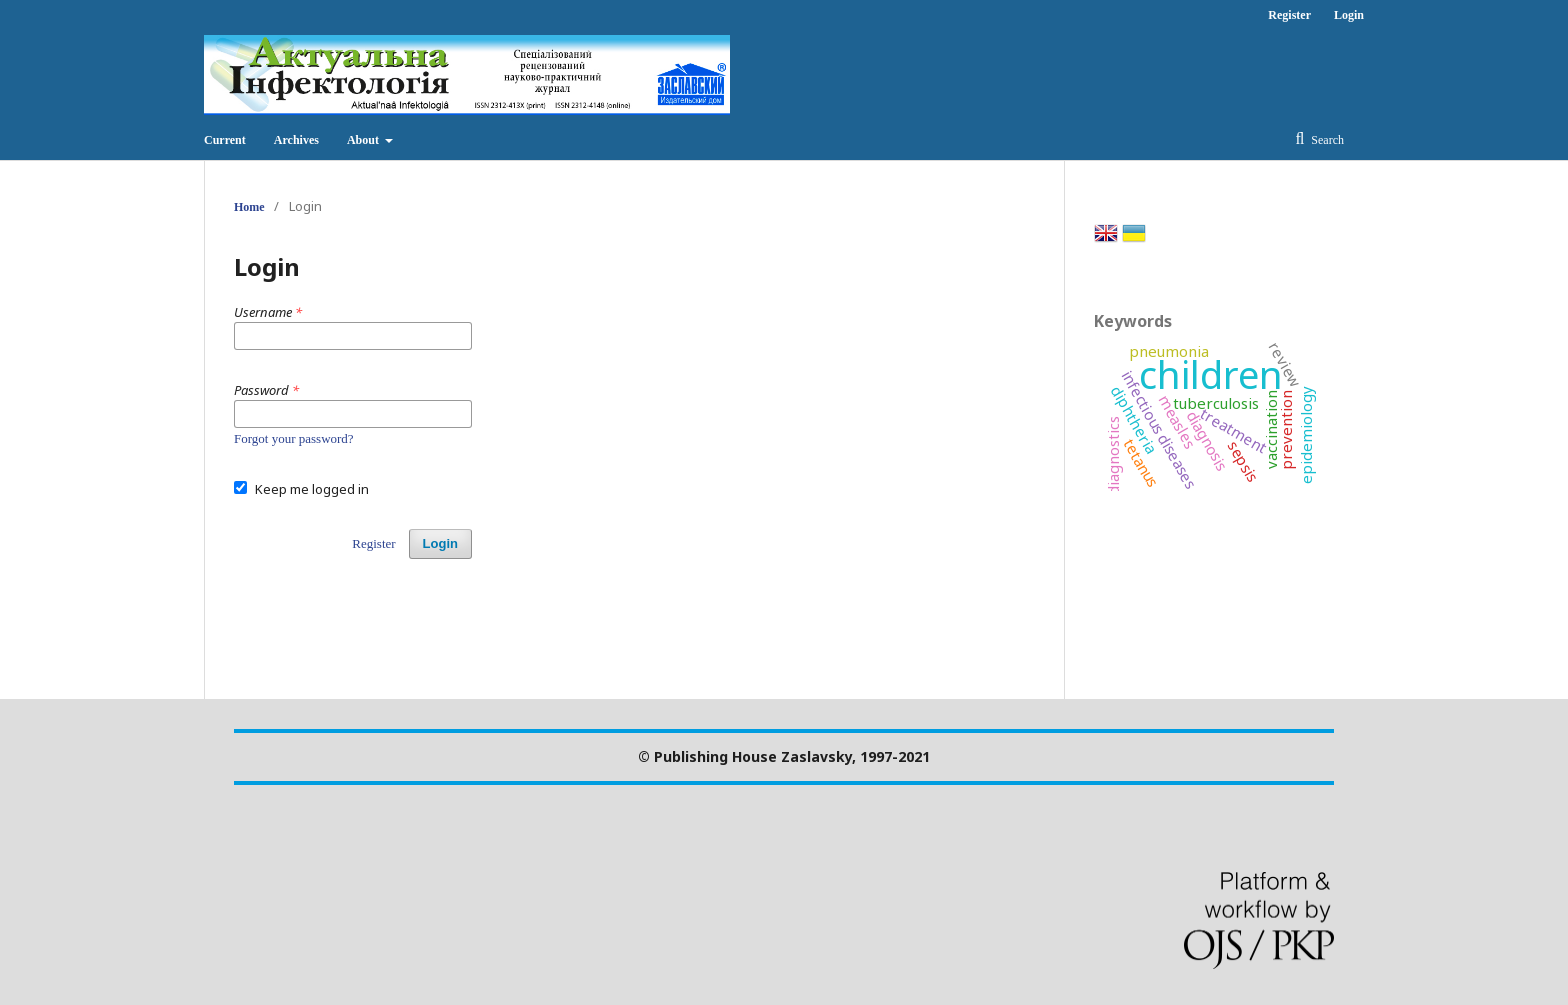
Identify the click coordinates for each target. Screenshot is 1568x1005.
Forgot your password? (294, 438)
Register (1289, 15)
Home (249, 207)
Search (1326, 140)
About (364, 140)
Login (1349, 15)
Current (225, 140)
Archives (296, 140)
